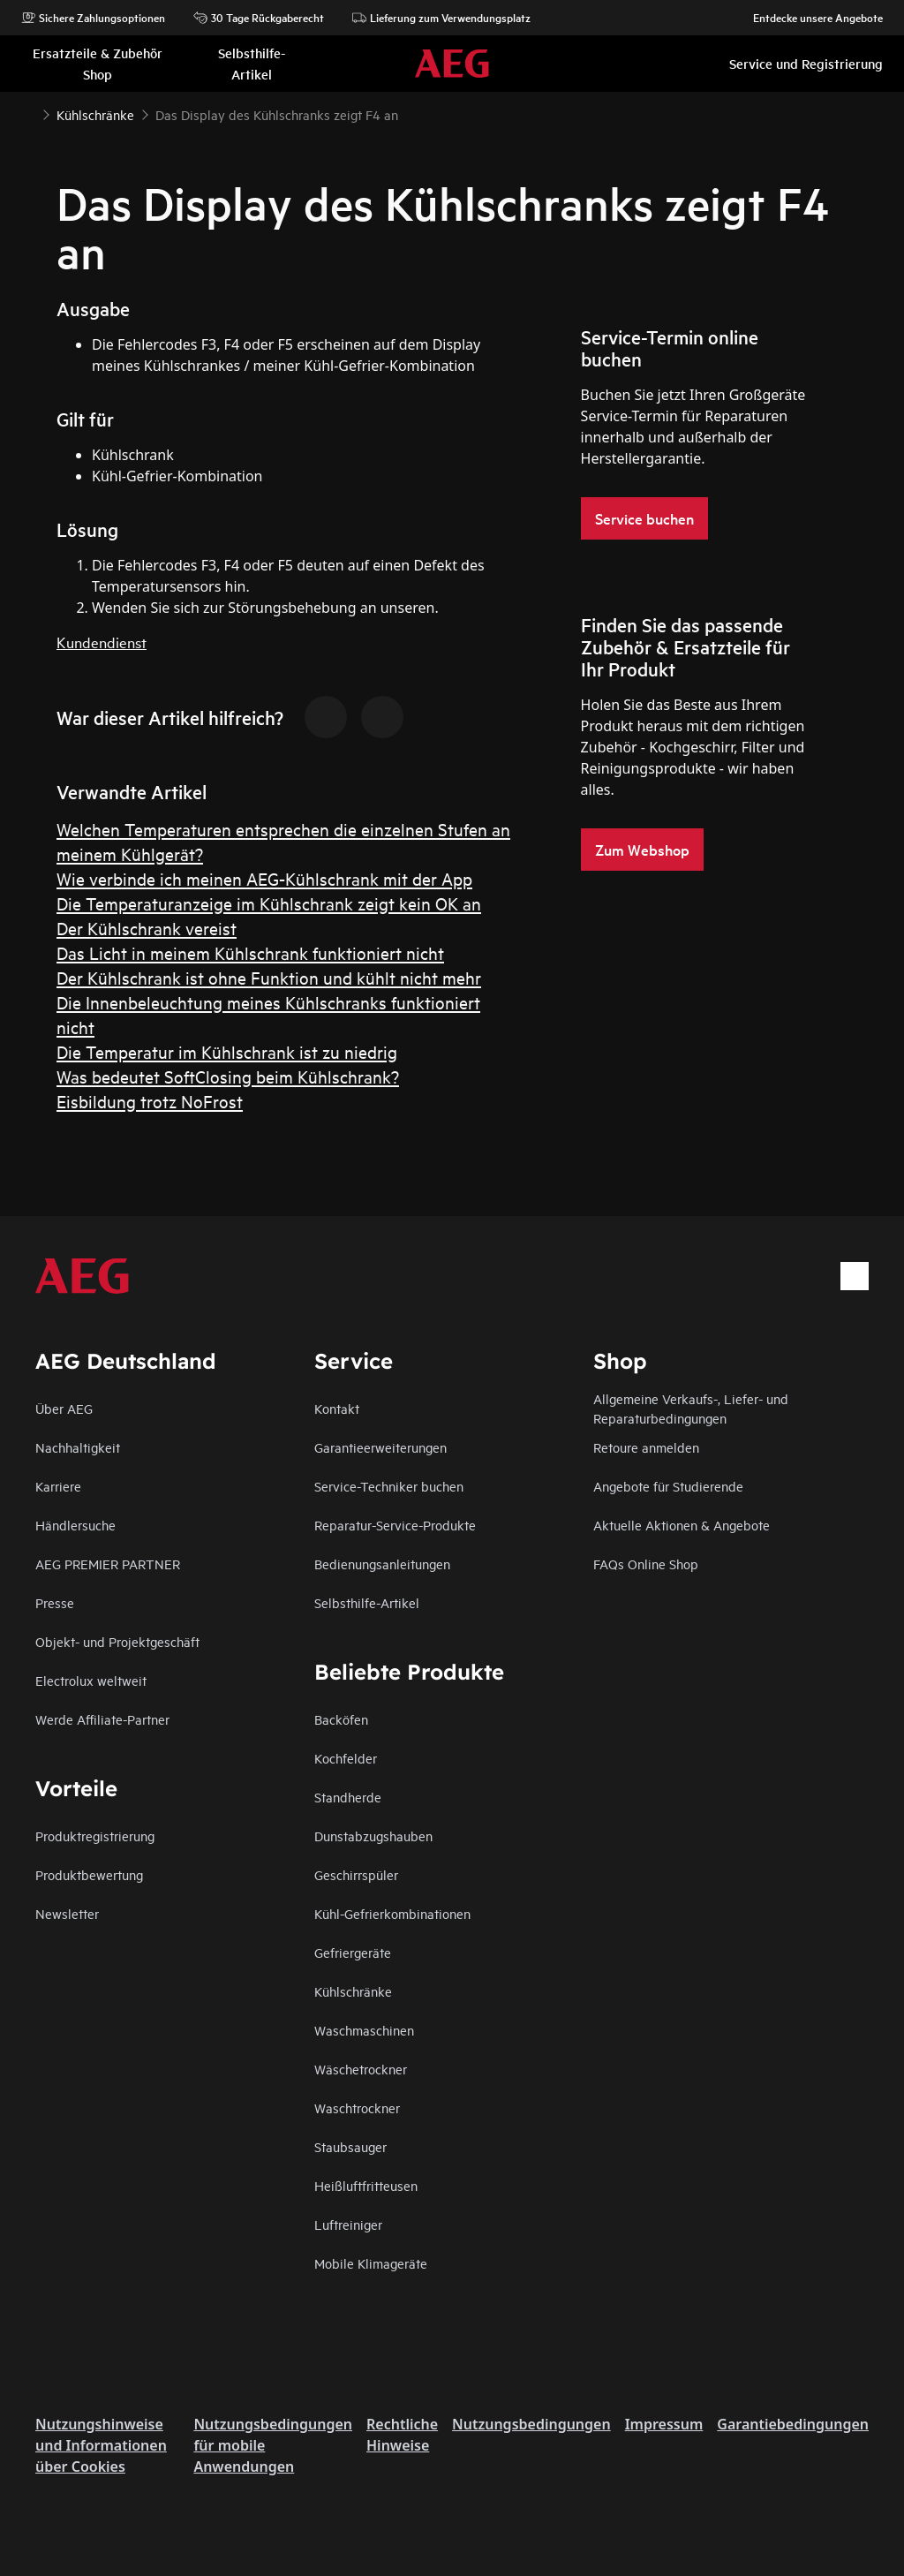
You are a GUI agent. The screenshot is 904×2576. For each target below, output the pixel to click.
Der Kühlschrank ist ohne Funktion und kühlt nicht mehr (268, 977)
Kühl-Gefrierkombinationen (392, 1913)
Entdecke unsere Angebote (809, 18)
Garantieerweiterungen (380, 1447)
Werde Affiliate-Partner (102, 1719)
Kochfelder (345, 1757)
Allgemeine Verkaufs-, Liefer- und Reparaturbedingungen (690, 1408)
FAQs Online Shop (645, 1563)
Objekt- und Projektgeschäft (117, 1641)
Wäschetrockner (360, 2068)
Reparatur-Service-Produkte (395, 1524)
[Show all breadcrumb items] (28, 113)
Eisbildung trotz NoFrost (149, 1101)
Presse (54, 1602)
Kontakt (336, 1408)
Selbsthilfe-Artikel (366, 1602)
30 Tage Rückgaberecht (258, 18)
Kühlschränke (353, 1991)
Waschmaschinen (364, 2029)
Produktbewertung (89, 1874)
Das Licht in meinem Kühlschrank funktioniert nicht (250, 952)
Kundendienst (101, 641)
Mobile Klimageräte (370, 2263)
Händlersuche (75, 1524)
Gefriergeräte (352, 1952)
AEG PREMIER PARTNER (107, 1563)
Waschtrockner (357, 2107)
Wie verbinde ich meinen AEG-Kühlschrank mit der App (264, 878)
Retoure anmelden (646, 1447)
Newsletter (67, 1913)
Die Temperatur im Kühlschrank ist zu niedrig (226, 1051)
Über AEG (64, 1408)
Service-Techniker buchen (388, 1485)
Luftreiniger (348, 2224)
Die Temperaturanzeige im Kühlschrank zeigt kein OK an (268, 903)
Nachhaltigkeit (77, 1447)
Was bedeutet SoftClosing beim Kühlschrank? (227, 1076)
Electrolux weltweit (91, 1680)
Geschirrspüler (356, 1874)
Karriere (58, 1485)
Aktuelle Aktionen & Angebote (681, 1524)
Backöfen (341, 1719)
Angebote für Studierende (668, 1485)
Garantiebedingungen (793, 2424)
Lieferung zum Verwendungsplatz (441, 18)
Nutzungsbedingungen (531, 2424)
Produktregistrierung (94, 1835)
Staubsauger (350, 2146)
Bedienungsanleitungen (382, 1563)
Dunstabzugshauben (373, 1835)
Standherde (347, 1796)
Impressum (664, 2424)
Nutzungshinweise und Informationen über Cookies (101, 2445)
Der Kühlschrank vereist (146, 928)
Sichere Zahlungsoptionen (93, 18)
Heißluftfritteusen (366, 2185)
